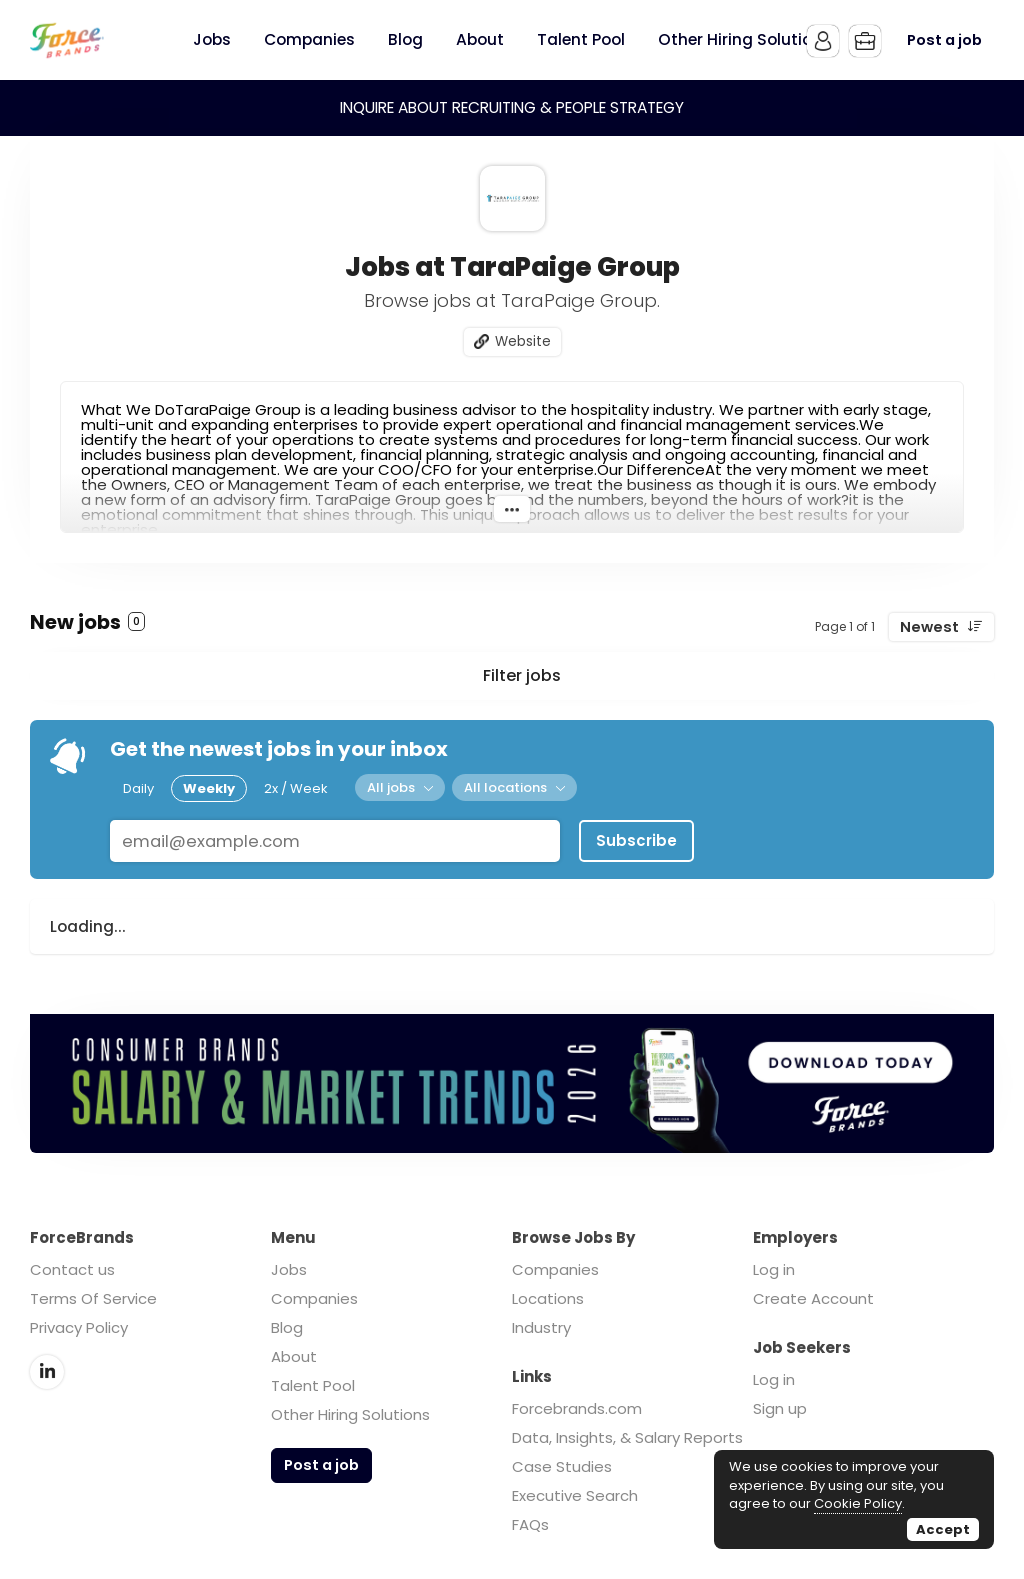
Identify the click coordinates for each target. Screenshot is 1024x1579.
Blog (287, 1327)
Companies (314, 1298)
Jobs (289, 1269)
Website (523, 341)
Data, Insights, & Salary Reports (627, 1437)
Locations (548, 1298)
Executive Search (575, 1495)
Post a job (944, 40)
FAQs (530, 1524)
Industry (541, 1327)
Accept (943, 1529)
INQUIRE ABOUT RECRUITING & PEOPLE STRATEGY (512, 107)
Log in (774, 1269)
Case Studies (562, 1466)
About (294, 1356)
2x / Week (296, 788)
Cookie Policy (858, 1503)
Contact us (72, 1269)
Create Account (813, 1298)
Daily (138, 788)
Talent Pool (313, 1385)
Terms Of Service (93, 1298)
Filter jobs (522, 675)
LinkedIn (47, 1372)
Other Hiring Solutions (350, 1414)
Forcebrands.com (577, 1408)
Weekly (209, 788)
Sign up (780, 1408)
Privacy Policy (79, 1327)
